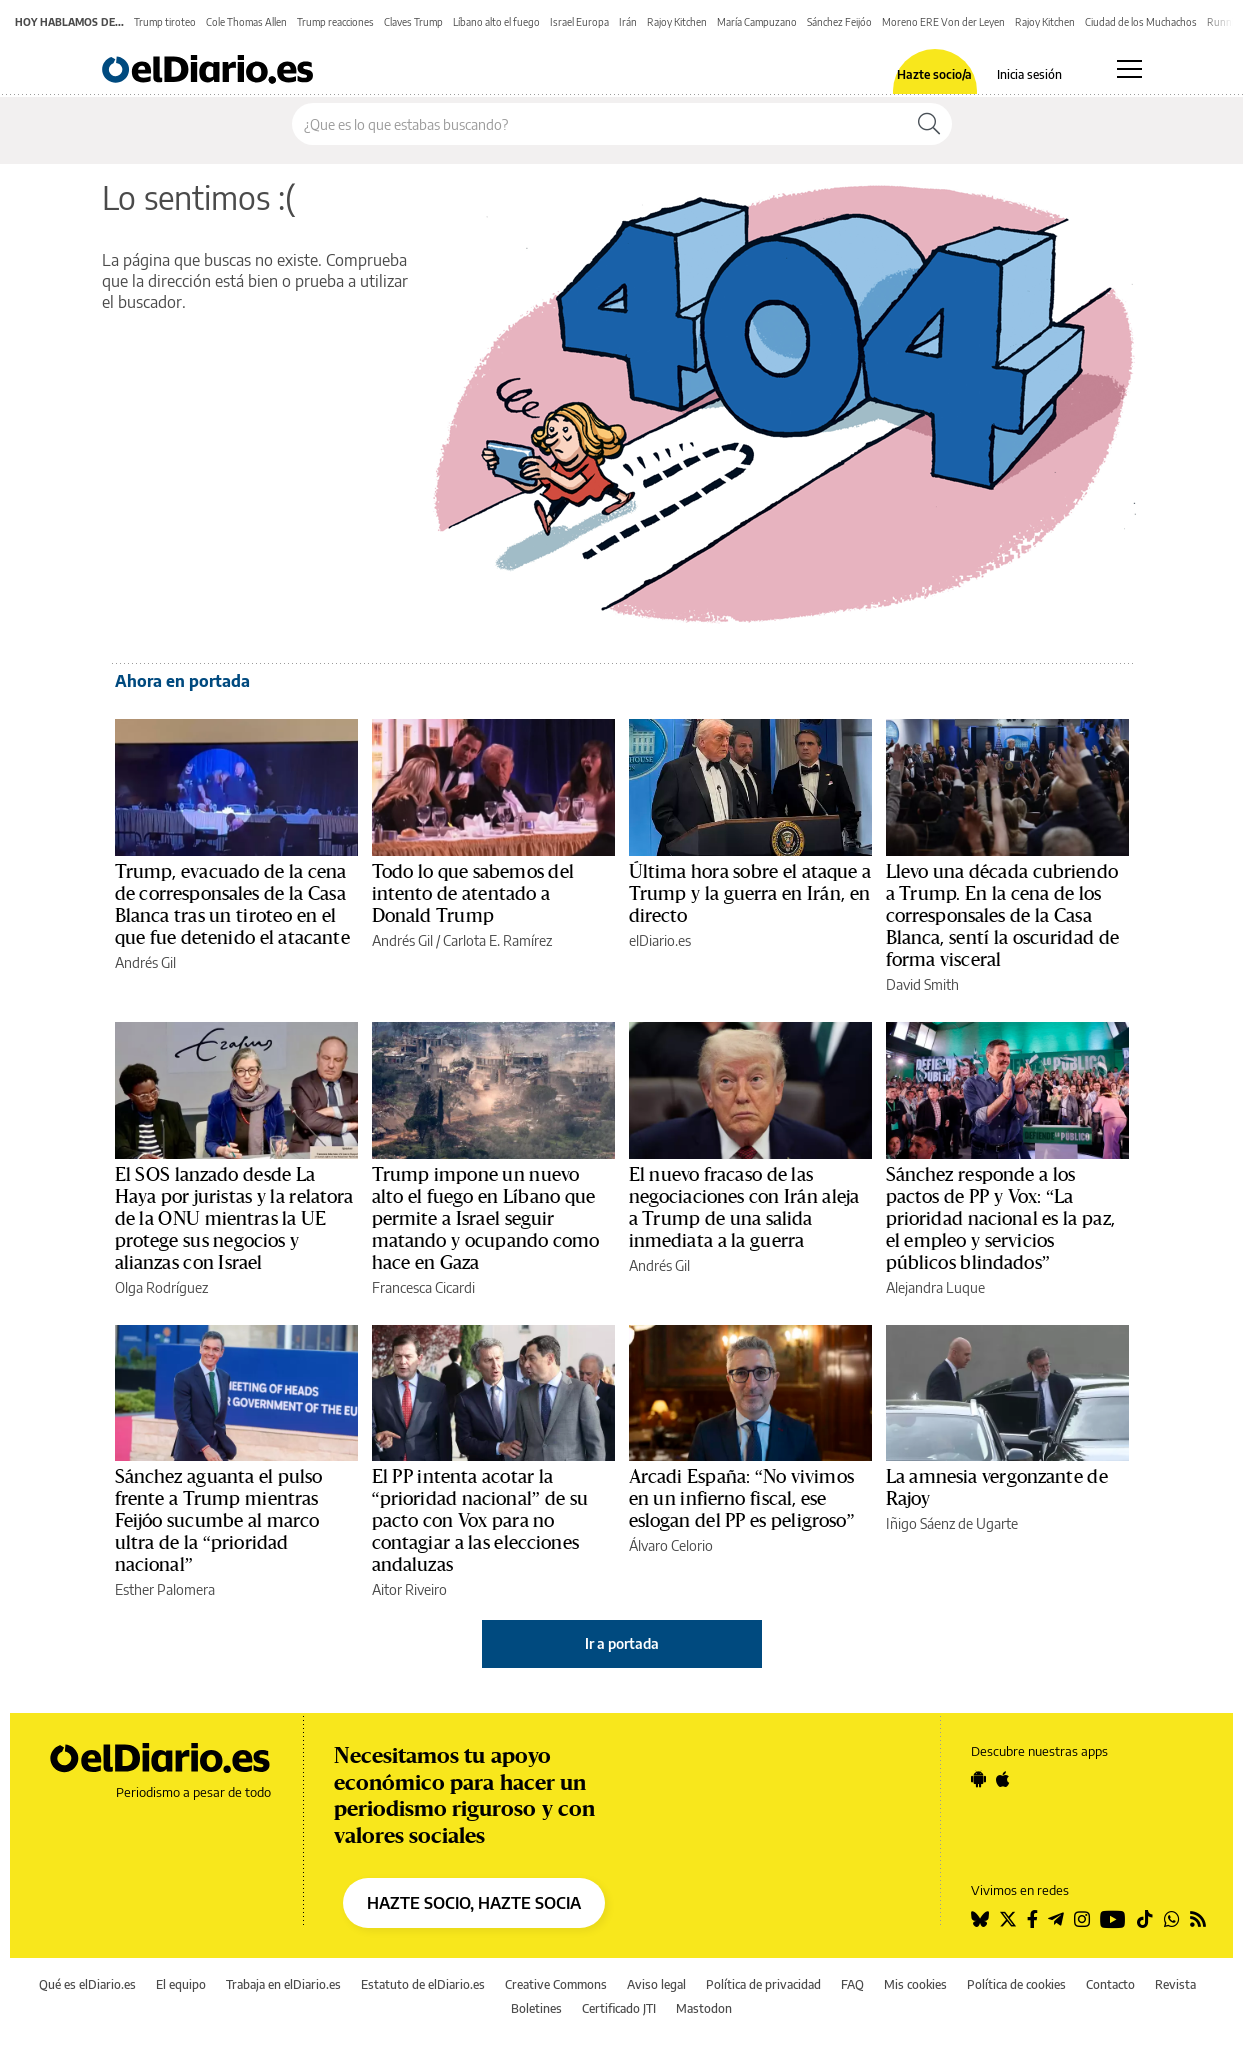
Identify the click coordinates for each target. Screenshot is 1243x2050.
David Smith (922, 984)
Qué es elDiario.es (87, 1984)
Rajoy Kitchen (677, 22)
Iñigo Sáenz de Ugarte (952, 1523)
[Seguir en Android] (978, 1779)
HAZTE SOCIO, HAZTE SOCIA (474, 1903)
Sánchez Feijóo (839, 22)
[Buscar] (929, 124)
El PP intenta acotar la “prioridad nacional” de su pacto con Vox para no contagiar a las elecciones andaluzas (480, 1521)
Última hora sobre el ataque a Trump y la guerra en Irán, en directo (750, 894)
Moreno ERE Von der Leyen (943, 22)
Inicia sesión (1029, 75)
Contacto (1110, 1984)
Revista (1175, 1984)
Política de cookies (1016, 1984)
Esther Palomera (165, 1589)
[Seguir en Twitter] (1008, 1919)
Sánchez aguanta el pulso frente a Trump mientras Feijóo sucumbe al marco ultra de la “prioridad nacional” (219, 1521)
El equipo (181, 1984)
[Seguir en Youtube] (1113, 1919)
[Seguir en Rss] (1198, 1919)
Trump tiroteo (165, 22)
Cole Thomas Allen (246, 22)
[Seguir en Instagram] (1082, 1919)
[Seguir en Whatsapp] (1172, 1919)
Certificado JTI (619, 2008)
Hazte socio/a (934, 75)
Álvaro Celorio (671, 1545)
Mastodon (704, 2008)
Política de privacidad (763, 1984)
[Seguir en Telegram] (1056, 1919)
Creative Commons (556, 1984)
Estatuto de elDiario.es (423, 1984)
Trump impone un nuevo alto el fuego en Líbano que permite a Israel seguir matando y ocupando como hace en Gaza (486, 1219)
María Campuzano (757, 22)
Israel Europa (579, 22)
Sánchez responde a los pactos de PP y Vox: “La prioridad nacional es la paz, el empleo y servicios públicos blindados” (1000, 1219)
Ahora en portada (182, 681)
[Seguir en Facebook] (1032, 1919)
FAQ (852, 1984)
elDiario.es (660, 940)
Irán (628, 22)
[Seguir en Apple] (1003, 1779)
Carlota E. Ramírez (497, 940)
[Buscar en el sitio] (599, 124)
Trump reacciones (335, 22)
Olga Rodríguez (161, 1287)
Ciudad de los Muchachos (1141, 22)
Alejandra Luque (935, 1287)
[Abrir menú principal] (1129, 69)
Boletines (536, 2008)
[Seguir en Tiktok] (1145, 1919)
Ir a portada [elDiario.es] (622, 1643)
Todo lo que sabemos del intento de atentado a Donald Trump (473, 894)
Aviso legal (656, 1984)
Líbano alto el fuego (496, 22)
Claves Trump (413, 22)
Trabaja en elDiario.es (283, 1984)
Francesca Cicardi (423, 1287)
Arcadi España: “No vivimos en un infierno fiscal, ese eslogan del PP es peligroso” (742, 1499)
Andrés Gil (145, 962)
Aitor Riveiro (409, 1589)
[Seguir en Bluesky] (980, 1919)
